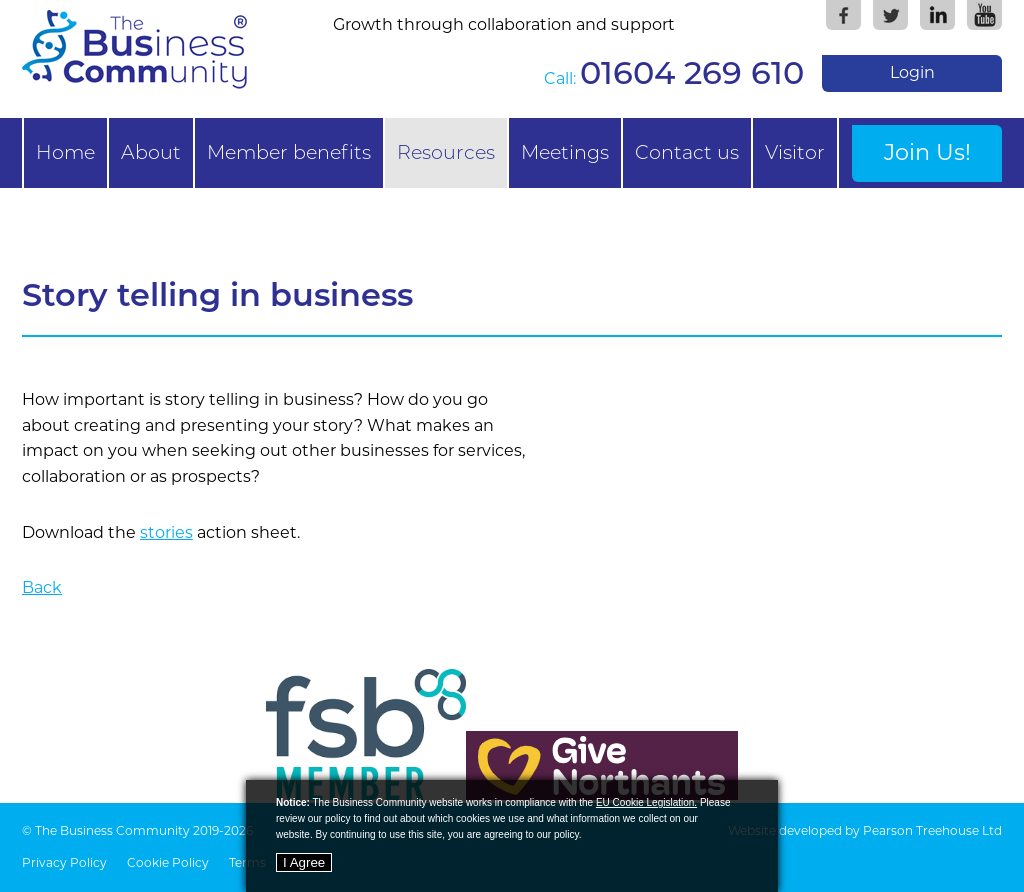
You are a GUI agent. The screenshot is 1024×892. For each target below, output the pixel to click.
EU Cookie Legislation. (646, 802)
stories (166, 532)
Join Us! (927, 152)
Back (42, 587)
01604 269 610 (692, 72)
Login (912, 72)
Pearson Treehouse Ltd (932, 830)
